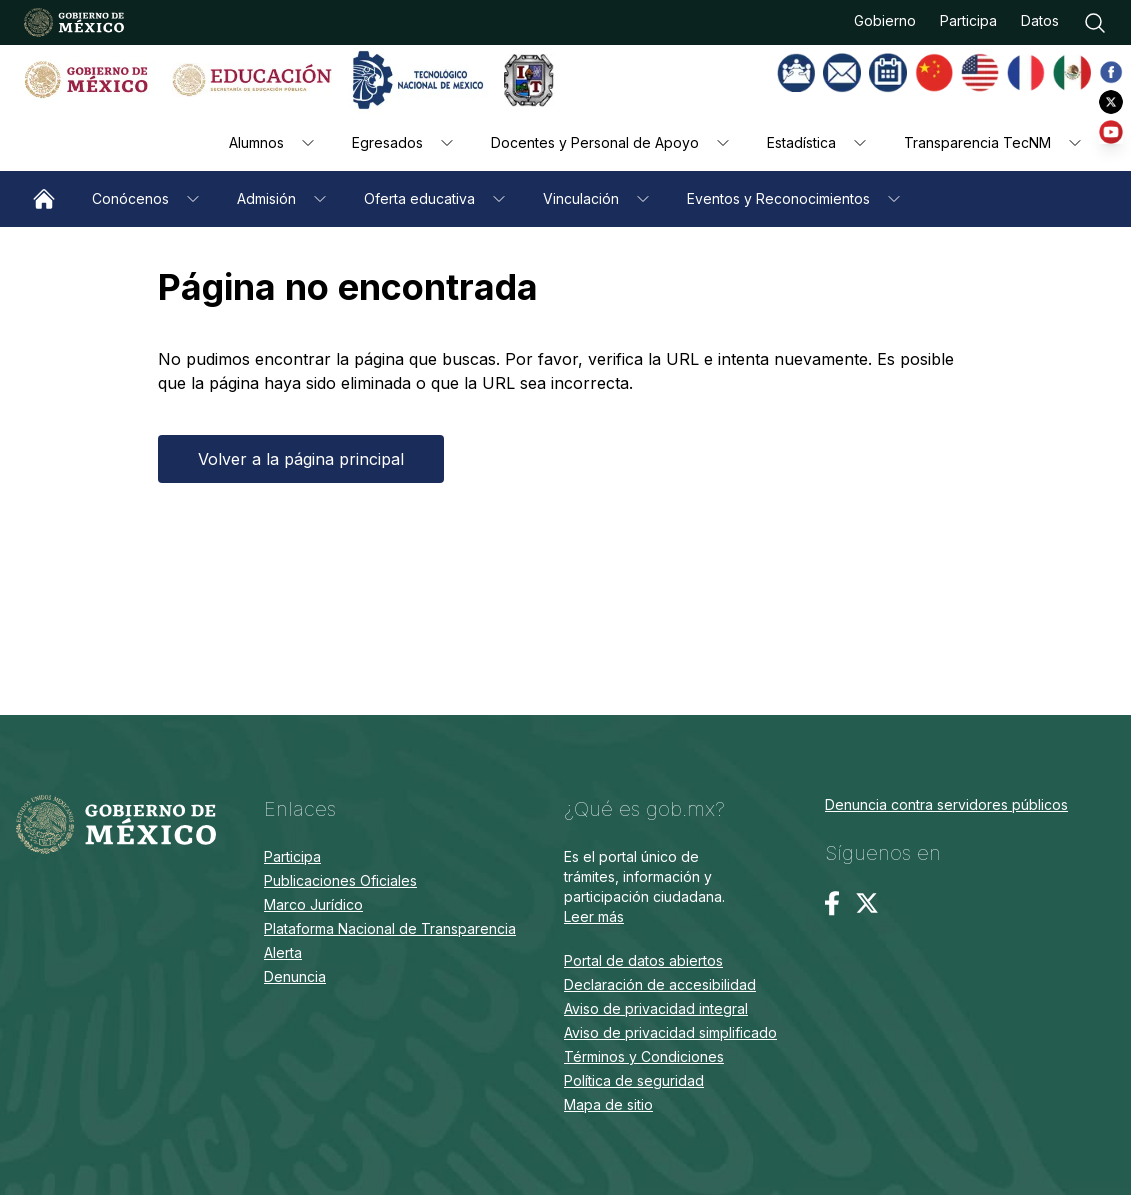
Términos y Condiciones (644, 1056)
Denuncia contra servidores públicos (946, 804)
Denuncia (295, 976)
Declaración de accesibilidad (660, 984)
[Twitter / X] (867, 903)
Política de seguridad (634, 1080)
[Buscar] (1095, 23)
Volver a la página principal (301, 459)
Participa (968, 20)
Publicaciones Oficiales (340, 880)
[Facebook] (832, 903)
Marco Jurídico (313, 904)
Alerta (283, 952)
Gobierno (885, 20)
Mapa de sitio (608, 1104)
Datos (1040, 20)
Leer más (594, 916)
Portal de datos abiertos (643, 960)
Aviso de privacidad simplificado (670, 1032)
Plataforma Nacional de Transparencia (390, 928)
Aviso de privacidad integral (656, 1008)
